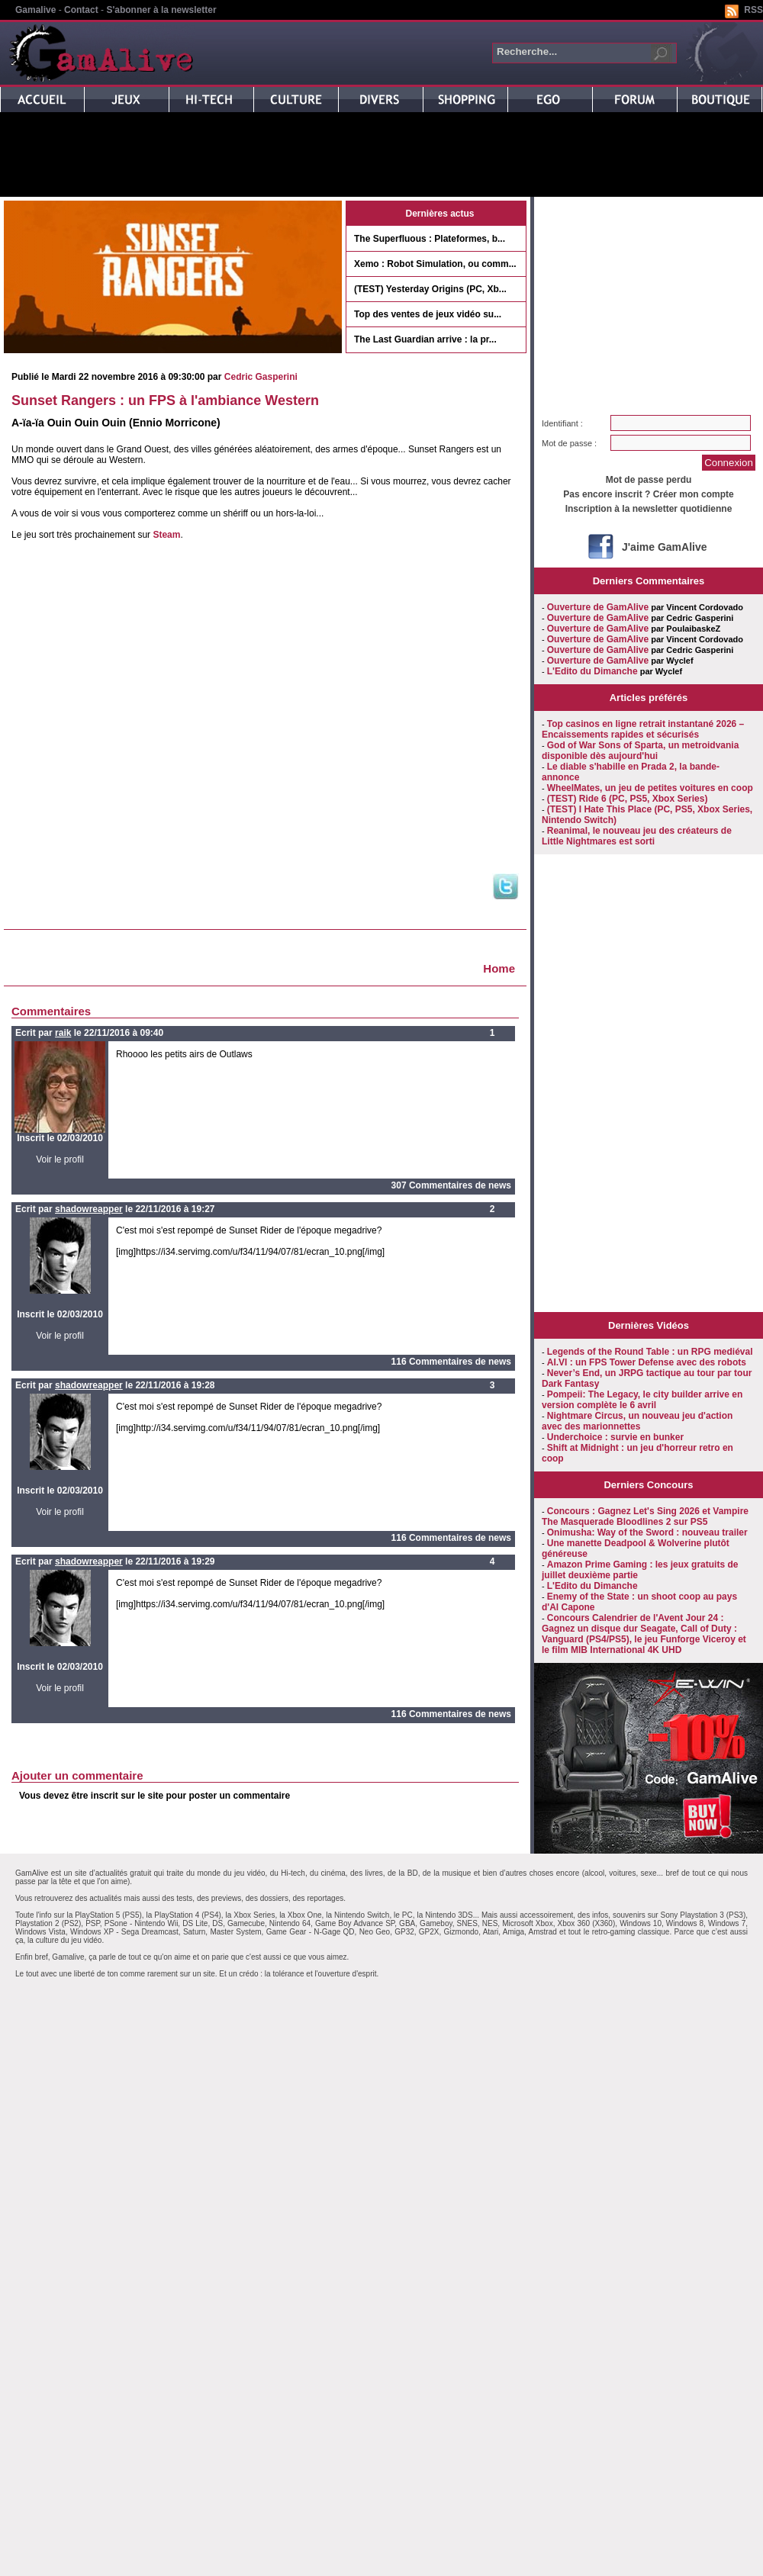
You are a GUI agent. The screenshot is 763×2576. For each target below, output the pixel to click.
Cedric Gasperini (261, 376)
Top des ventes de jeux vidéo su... (427, 314)
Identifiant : (562, 423)
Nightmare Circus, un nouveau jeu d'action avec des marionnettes (637, 1421)
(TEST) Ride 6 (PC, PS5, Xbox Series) (627, 798)
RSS (753, 10)
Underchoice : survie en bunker (615, 1437)
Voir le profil (60, 1159)
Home (499, 968)
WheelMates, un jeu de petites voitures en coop (650, 788)
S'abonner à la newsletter (161, 10)
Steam (166, 534)
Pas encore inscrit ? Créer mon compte (648, 494)
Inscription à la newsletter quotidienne (648, 508)
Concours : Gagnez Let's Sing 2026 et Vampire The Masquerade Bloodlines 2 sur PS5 (645, 1516)
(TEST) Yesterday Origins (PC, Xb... (430, 289)
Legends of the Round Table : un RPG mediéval (650, 1351)
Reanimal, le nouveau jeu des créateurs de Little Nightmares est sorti (637, 836)
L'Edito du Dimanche (592, 671)
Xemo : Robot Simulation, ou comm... (435, 264)
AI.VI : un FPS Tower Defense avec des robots (646, 1362)
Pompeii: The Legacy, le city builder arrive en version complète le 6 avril (642, 1399)
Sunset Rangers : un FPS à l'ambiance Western (165, 400)
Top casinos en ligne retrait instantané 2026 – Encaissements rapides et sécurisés (643, 729)
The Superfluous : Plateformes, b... (429, 238)
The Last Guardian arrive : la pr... (425, 339)
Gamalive (35, 10)
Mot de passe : (569, 443)
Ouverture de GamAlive (598, 607)
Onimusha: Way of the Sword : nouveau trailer (647, 1532)
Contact (81, 10)
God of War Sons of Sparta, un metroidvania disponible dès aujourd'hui (640, 750)
